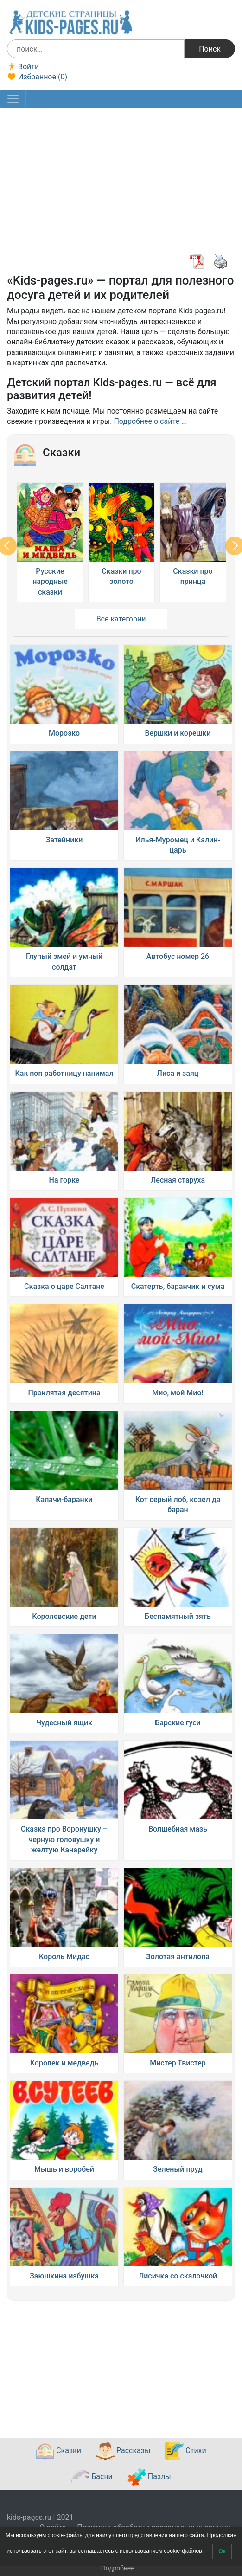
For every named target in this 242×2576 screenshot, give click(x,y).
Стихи (185, 2451)
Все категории (121, 619)
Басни (92, 2477)
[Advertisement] (120, 184)
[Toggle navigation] (13, 99)
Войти (23, 66)
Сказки (58, 2451)
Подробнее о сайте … (150, 421)
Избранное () (37, 76)
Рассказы (123, 2451)
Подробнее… (121, 2568)
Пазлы (149, 2477)
